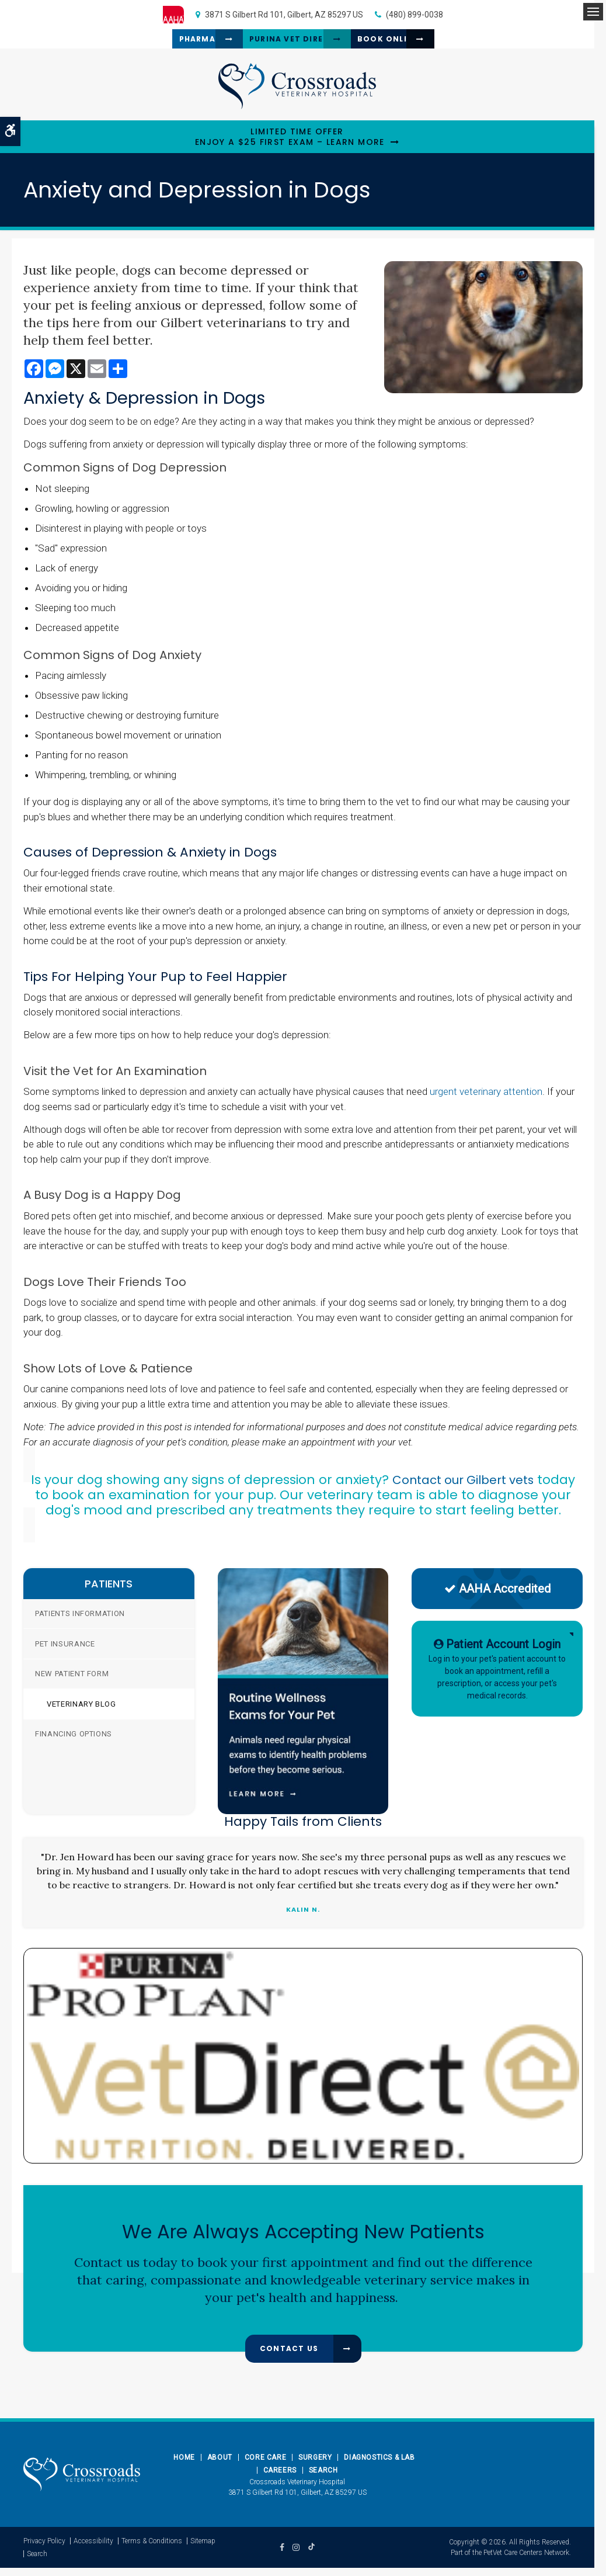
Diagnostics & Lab (379, 2465)
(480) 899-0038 (414, 14)
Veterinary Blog (81, 1712)
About (219, 2465)
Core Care (265, 2465)
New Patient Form (72, 1682)
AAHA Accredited (497, 1597)
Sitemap (202, 2549)
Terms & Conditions (151, 2549)
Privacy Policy (44, 2549)
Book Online (413, 43)
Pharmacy (158, 43)
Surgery (315, 2465)
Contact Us (289, 2357)
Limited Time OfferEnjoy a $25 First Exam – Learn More (290, 145)
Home (183, 2465)
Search (323, 2478)
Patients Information (80, 1622)
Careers (280, 2478)
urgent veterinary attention (486, 1100)
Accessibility (93, 2549)
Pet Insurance (65, 1652)
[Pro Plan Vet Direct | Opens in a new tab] (303, 2064)
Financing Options (73, 1742)
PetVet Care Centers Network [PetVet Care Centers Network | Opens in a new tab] (526, 2561)
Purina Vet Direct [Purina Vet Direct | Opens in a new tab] (283, 43)
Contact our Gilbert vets (463, 1488)
